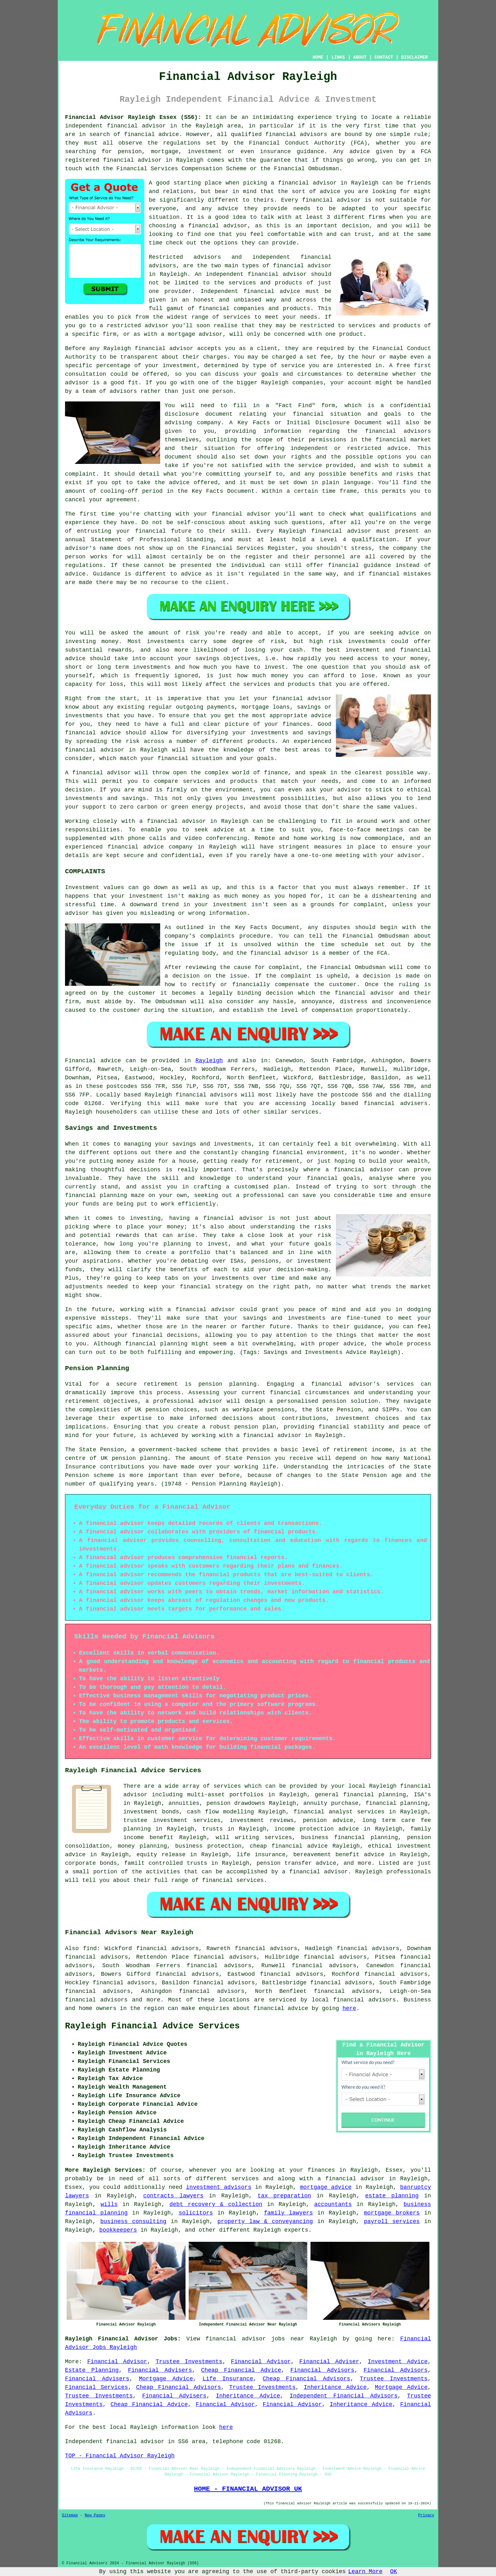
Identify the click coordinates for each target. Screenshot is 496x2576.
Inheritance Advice (335, 2387)
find (90, 1948)
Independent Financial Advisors (343, 2396)
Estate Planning (92, 2370)
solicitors (196, 2213)
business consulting (133, 2221)
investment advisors (218, 2187)
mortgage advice (326, 2187)
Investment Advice (397, 2361)
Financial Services (96, 2387)
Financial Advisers (160, 2370)
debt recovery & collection (215, 2204)
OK (393, 2571)
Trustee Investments (189, 2361)
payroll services (392, 2221)
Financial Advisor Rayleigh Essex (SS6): (133, 117)
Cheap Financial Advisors (306, 2379)
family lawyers (288, 2213)
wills (109, 2204)
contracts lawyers (173, 2196)
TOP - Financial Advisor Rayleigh (120, 2456)
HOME (318, 57)
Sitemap (70, 2515)
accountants (333, 2204)
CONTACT (384, 57)
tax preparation (284, 2196)
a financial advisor (350, 2179)
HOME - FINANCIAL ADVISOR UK (248, 2489)
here (349, 2008)
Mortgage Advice (166, 2379)
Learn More (365, 2571)
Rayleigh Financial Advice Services (152, 2026)
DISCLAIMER (414, 57)
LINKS (338, 57)
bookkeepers (118, 2230)
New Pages (95, 2515)
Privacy (426, 2515)
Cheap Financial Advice (241, 2370)
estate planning (392, 2196)
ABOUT (360, 57)
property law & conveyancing (265, 2221)
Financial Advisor (117, 2361)
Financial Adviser (329, 2361)
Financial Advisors (322, 2370)
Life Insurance (228, 2379)
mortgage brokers (392, 2213)
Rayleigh (209, 1060)
